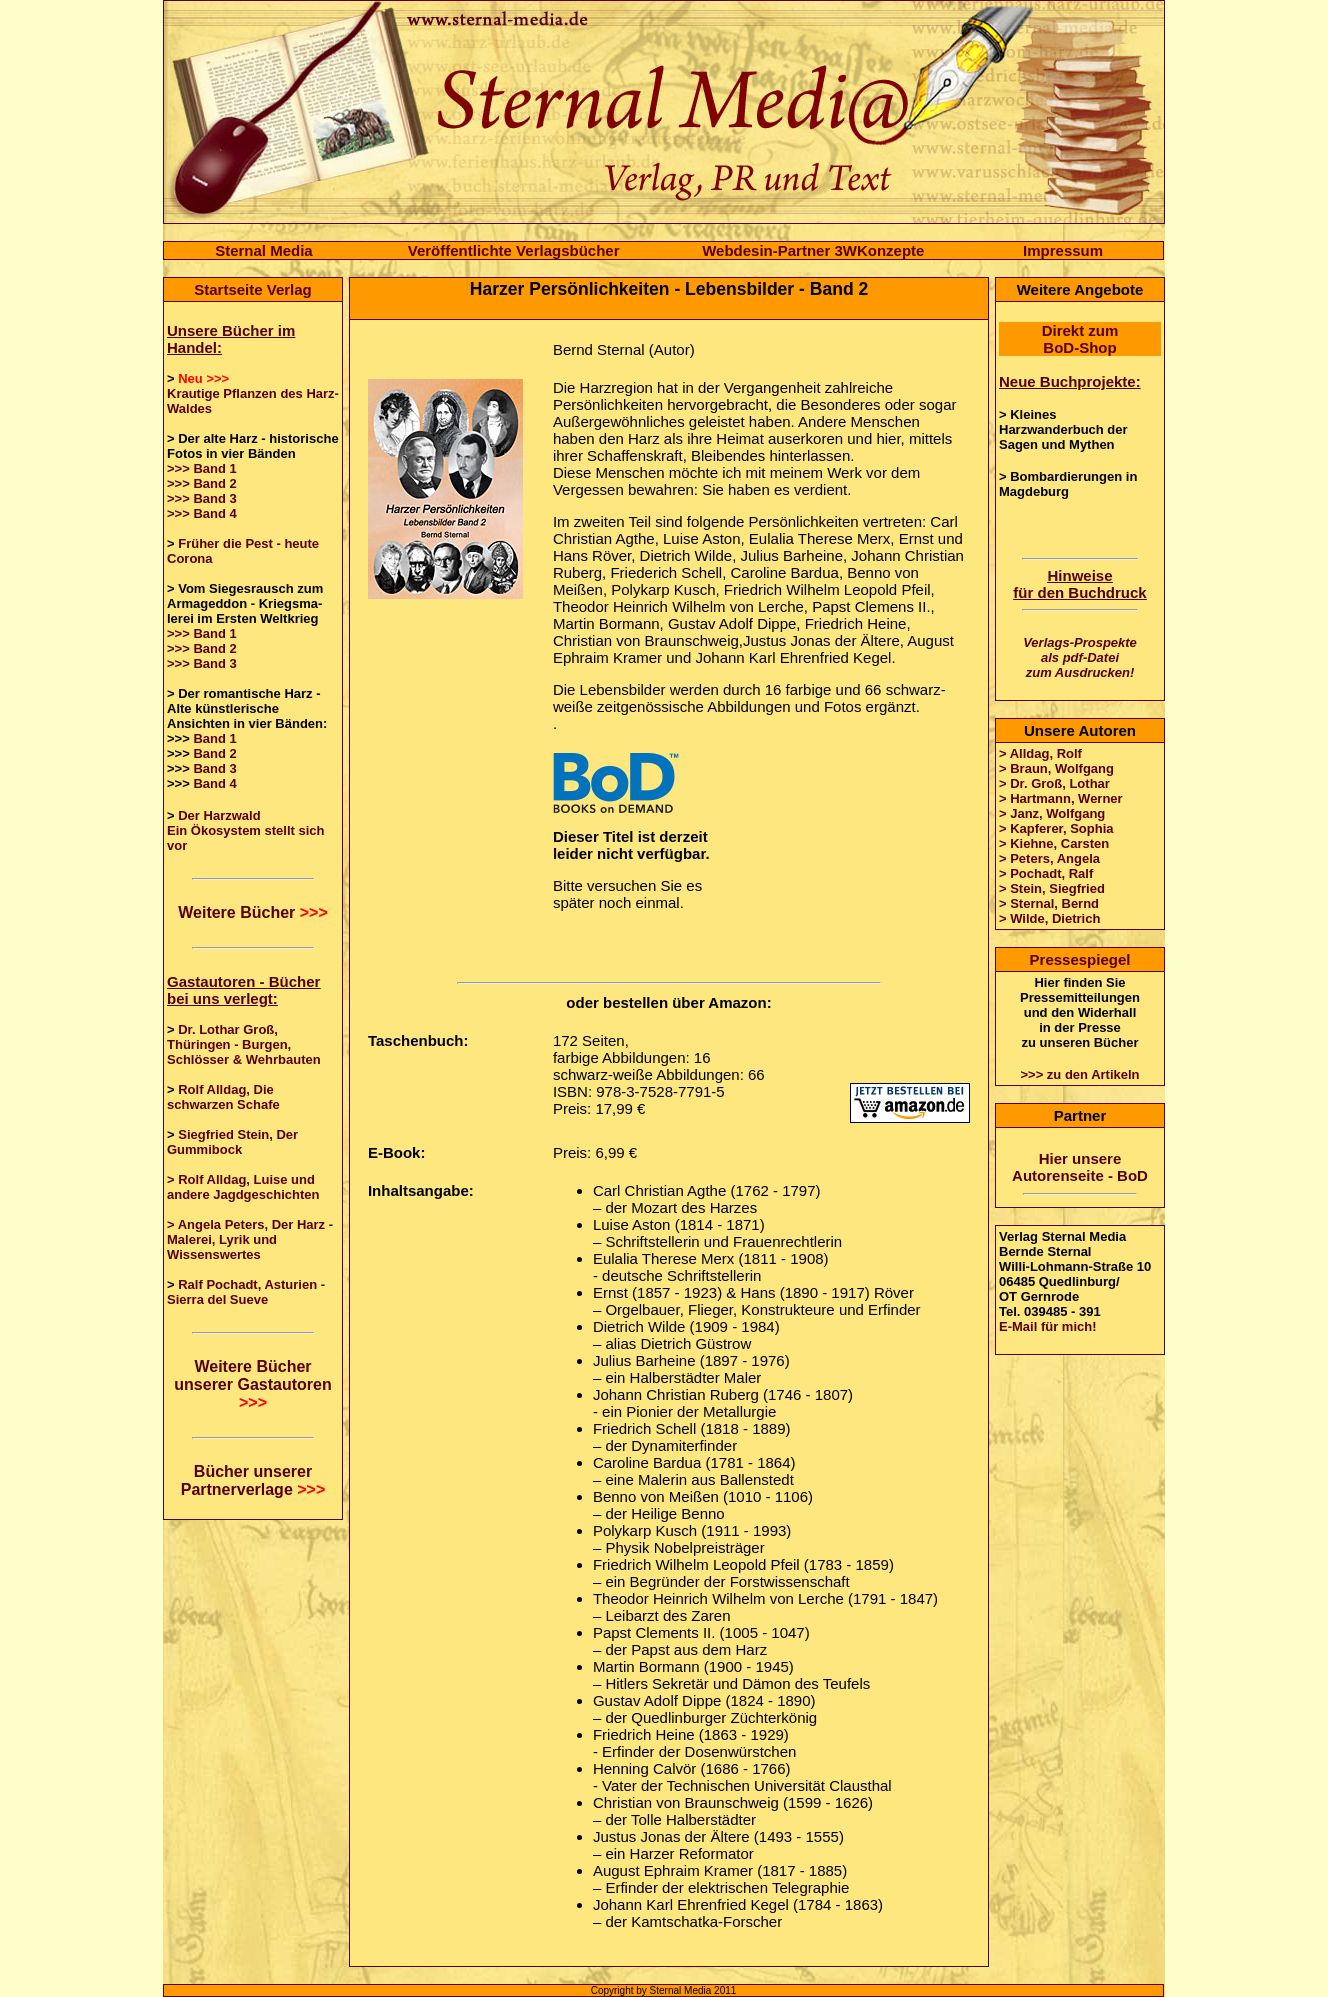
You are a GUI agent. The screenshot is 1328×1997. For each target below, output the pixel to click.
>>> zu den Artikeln (1079, 1074)
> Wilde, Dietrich (1049, 918)
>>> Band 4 (202, 513)
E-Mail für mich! (1048, 1326)
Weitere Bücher (253, 912)
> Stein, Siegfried (1052, 888)
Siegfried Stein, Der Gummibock (232, 1142)
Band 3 (214, 768)
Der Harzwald (219, 815)
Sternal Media (264, 250)
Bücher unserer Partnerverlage (253, 1480)
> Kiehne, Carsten (1054, 843)
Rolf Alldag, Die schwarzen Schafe (223, 1097)
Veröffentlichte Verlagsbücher (514, 250)
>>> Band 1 (202, 468)
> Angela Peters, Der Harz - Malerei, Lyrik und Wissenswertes (250, 1239)
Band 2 (214, 753)
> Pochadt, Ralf (1046, 873)
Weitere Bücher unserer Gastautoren (252, 1384)
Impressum (1063, 250)
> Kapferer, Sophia (1056, 828)
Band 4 (214, 783)
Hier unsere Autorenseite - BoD (1080, 1167)
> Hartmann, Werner (1061, 798)
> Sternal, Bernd (1049, 903)
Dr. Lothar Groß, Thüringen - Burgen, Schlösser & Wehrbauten (244, 1044)
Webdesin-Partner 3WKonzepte (813, 250)
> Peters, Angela (1049, 858)
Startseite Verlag (253, 289)
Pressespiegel (1080, 959)
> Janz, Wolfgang (1052, 813)
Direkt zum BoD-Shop (1080, 339)
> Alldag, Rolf (1040, 753)
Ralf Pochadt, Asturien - (251, 1284)
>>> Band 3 (202, 498)
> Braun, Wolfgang (1056, 768)
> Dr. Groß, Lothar (1054, 783)
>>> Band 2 (202, 483)
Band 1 (214, 738)
